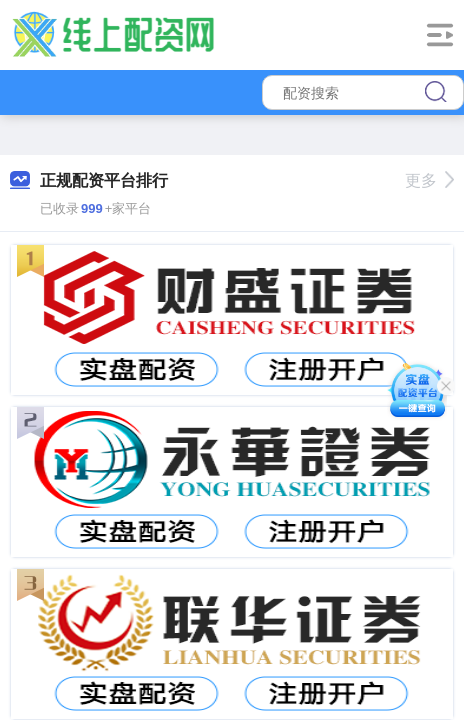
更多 (429, 180)
